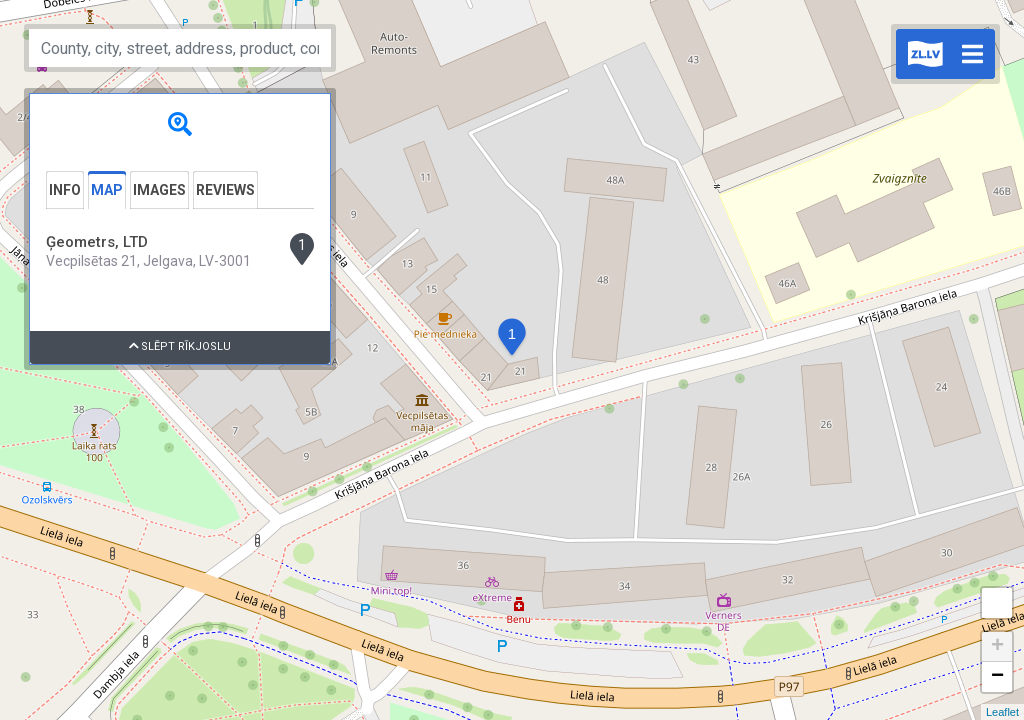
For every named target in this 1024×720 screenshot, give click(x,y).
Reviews (225, 190)
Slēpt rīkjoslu (180, 346)
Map (107, 190)
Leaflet (1002, 712)
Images (159, 190)
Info (65, 190)
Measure (997, 603)
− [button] (997, 677)
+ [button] (997, 647)
